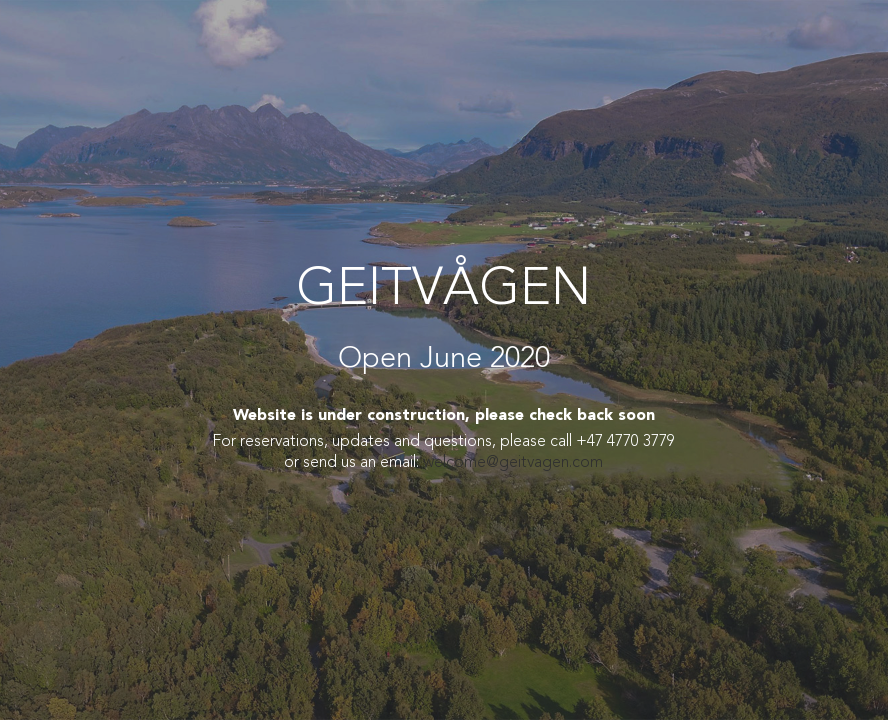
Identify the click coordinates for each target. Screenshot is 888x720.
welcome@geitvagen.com (513, 463)
